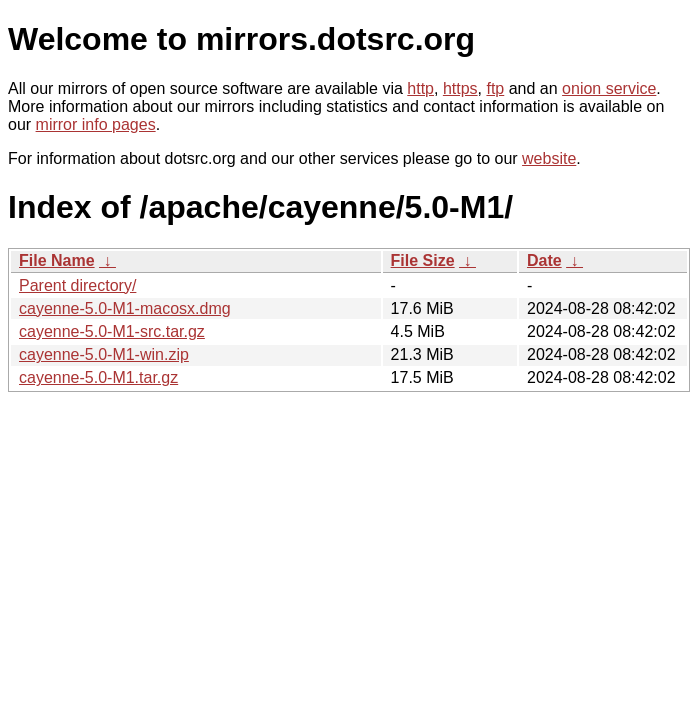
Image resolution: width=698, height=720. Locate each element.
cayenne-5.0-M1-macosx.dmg (125, 308)
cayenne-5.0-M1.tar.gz (98, 377)
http (420, 88)
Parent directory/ (77, 285)
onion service (609, 88)
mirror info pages (96, 124)
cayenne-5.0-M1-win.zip (104, 354)
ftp (495, 88)
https (460, 88)
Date (544, 260)
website (549, 158)
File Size (423, 260)
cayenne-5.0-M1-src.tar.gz (112, 331)
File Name (57, 260)
